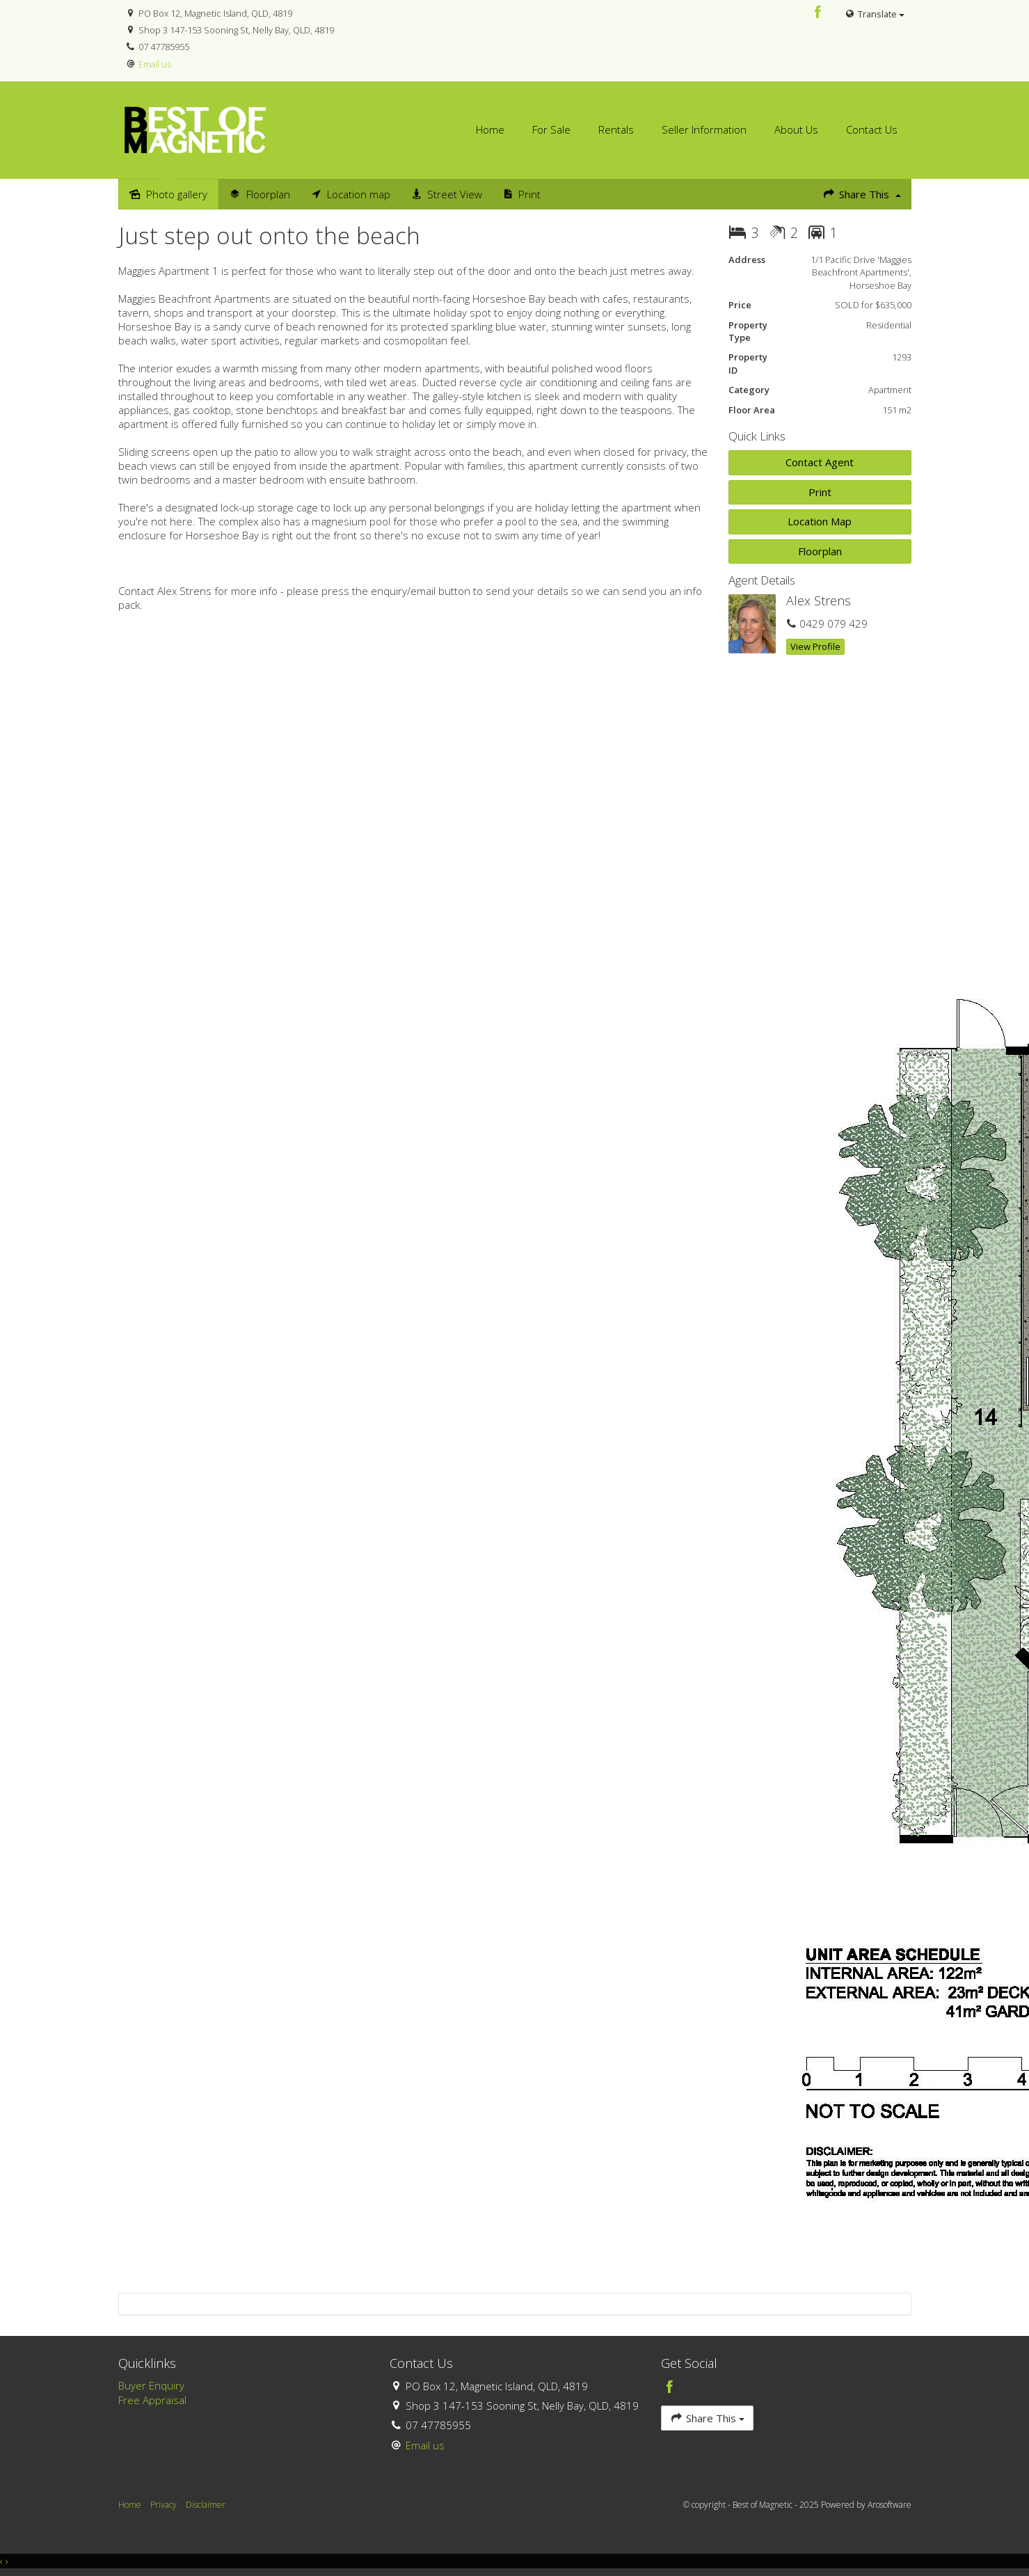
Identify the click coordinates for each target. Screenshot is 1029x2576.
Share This (861, 193)
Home (490, 129)
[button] (819, 492)
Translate (874, 14)
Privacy (163, 2505)
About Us (796, 129)
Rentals (616, 129)
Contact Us (872, 129)
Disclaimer (205, 2505)
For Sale (551, 129)
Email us (154, 64)
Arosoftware (889, 2505)
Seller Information (704, 129)
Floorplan (820, 551)
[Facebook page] (817, 12)
